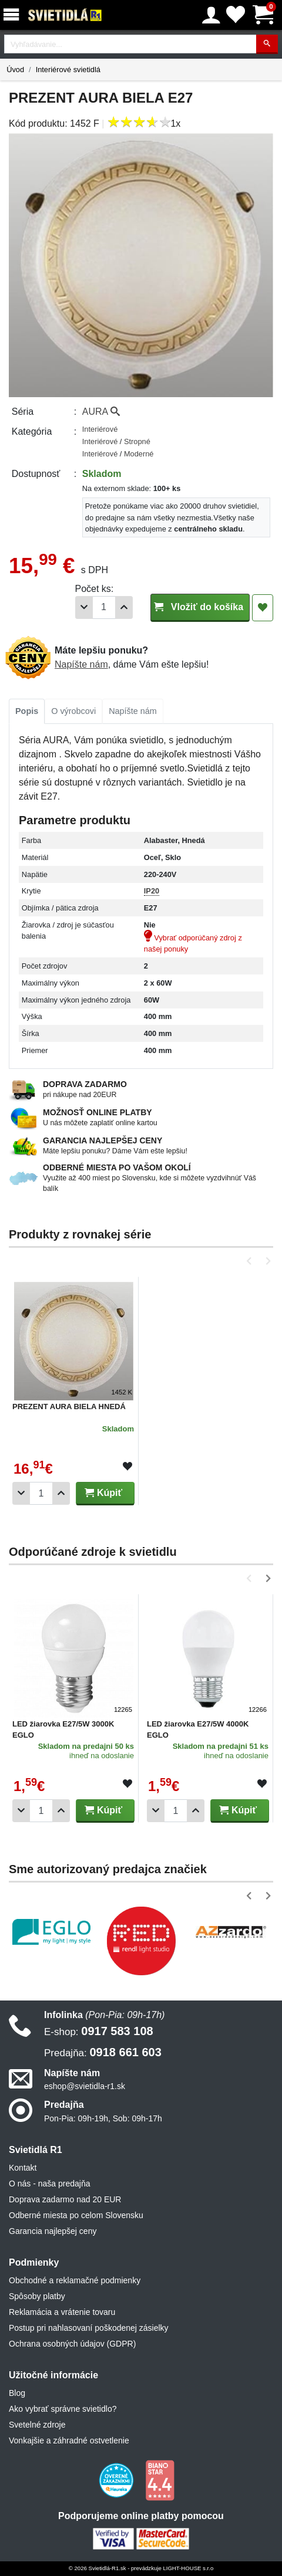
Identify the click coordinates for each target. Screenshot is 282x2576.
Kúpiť (103, 1493)
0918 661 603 (103, 2052)
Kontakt (22, 2167)
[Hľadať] (267, 44)
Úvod (15, 69)
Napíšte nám (81, 664)
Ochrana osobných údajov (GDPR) (72, 2343)
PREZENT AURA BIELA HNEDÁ (69, 1406)
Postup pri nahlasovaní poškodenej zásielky (89, 2328)
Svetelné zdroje (37, 2424)
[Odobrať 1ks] (84, 607)
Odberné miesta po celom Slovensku (76, 2215)
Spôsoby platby (37, 2296)
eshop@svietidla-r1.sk (84, 2086)
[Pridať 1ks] (124, 607)
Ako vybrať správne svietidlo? (62, 2408)
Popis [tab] (26, 711)
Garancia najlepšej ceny (52, 2231)
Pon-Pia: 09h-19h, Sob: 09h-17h (103, 2118)
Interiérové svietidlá (68, 69)
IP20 (151, 890)
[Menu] (13, 15)
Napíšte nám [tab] (133, 711)
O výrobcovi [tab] (73, 711)
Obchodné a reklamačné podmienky (74, 2280)
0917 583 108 (98, 2031)
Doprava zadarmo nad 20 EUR (65, 2199)
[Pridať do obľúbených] (262, 607)
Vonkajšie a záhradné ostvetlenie (69, 2440)
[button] (251, 1261)
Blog (17, 2393)
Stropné (137, 441)
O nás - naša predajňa (49, 2183)
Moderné (139, 453)
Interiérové (100, 429)
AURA (101, 412)
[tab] (27, 712)
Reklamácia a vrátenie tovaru (62, 2312)
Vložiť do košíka (200, 607)
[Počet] (104, 607)
